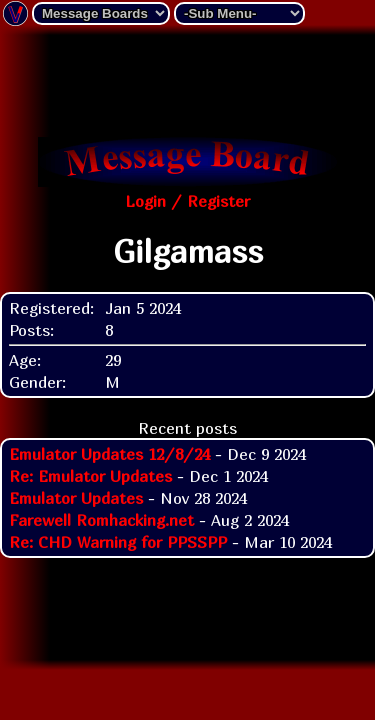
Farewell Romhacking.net (101, 520)
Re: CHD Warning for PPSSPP (118, 542)
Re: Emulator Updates (90, 476)
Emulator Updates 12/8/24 (109, 454)
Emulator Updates (76, 498)
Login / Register (187, 201)
